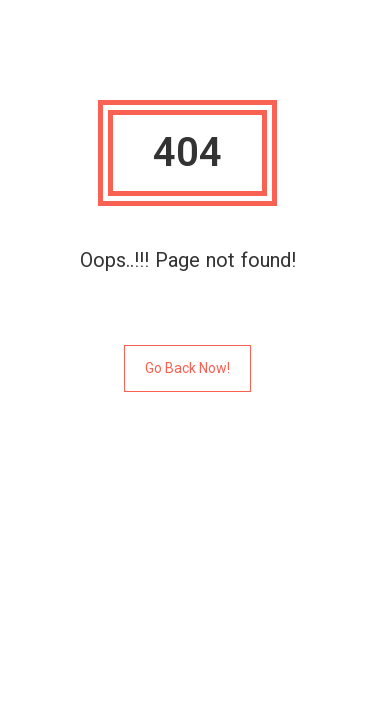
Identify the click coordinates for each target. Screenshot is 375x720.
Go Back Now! (187, 368)
